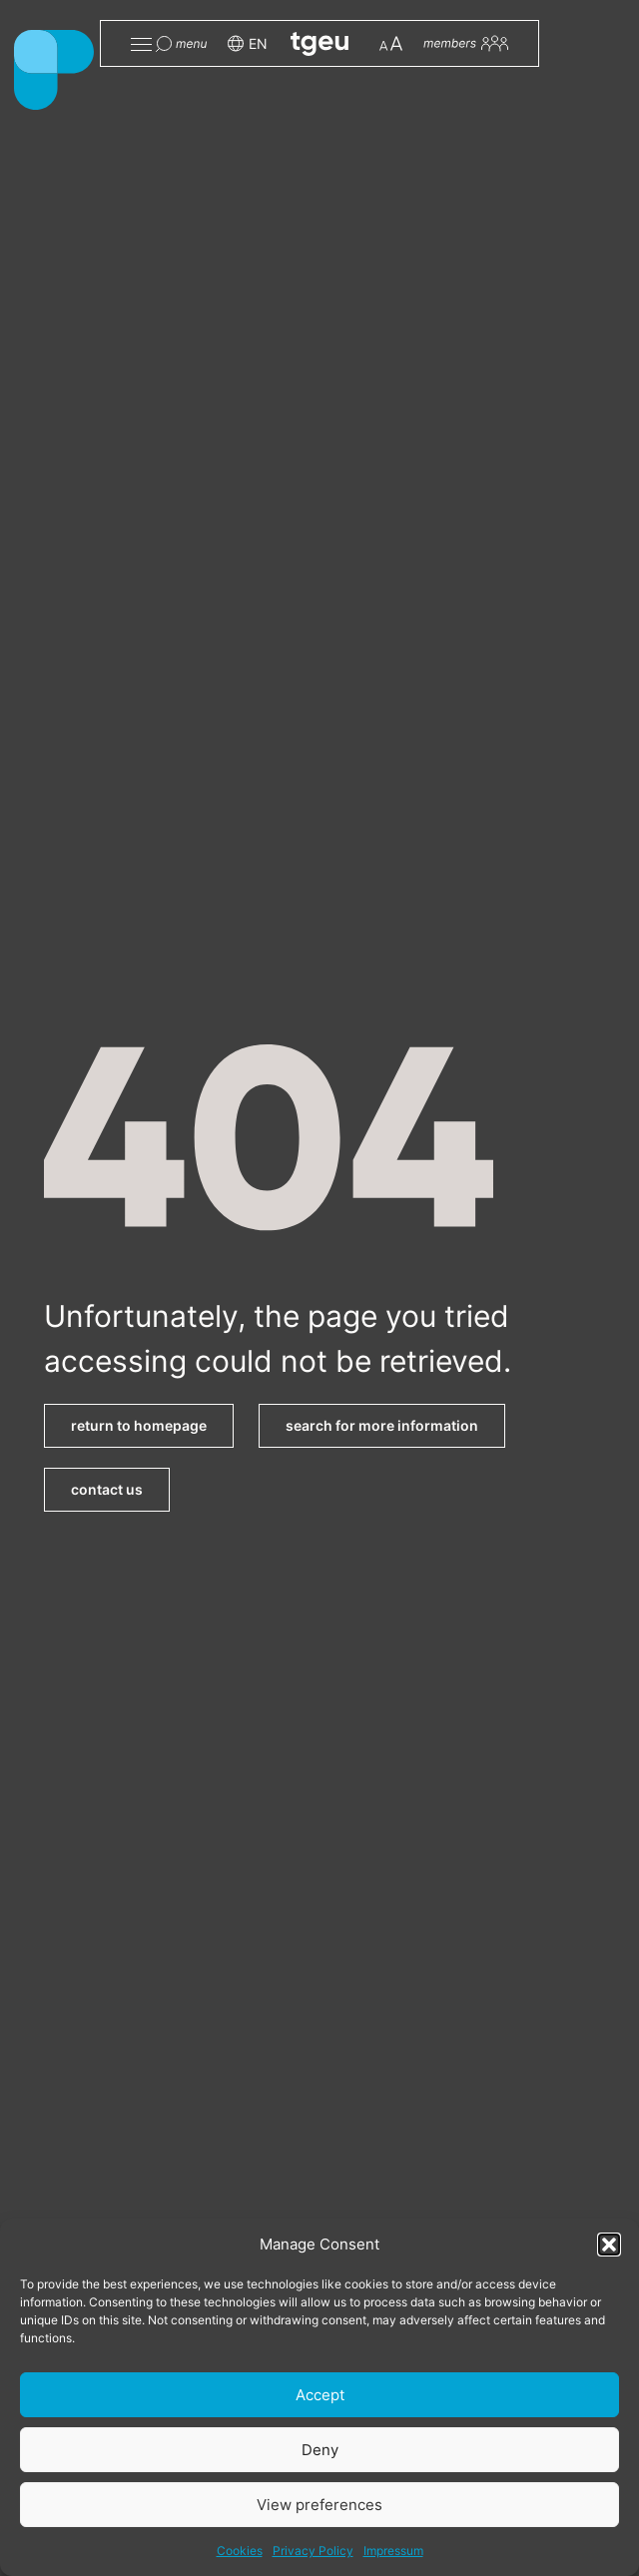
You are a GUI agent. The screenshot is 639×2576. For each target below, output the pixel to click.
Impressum (393, 2550)
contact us (107, 1489)
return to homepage (139, 1425)
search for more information (382, 1425)
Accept (320, 2394)
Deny (320, 2449)
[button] (609, 2244)
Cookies (240, 2550)
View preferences (319, 2504)
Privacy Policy (313, 2550)
